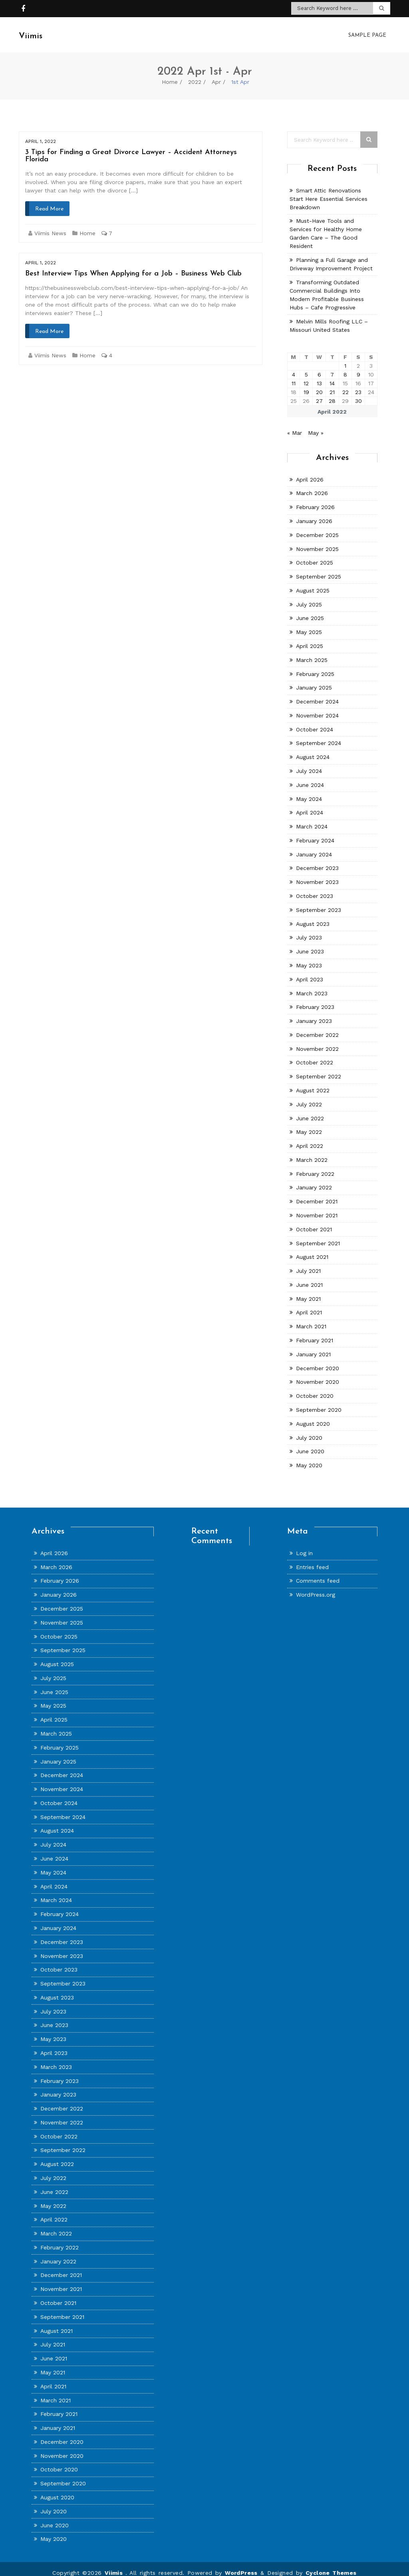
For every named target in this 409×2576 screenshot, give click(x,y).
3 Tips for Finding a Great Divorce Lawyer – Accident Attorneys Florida (131, 148)
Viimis (115, 2565)
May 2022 (309, 1124)
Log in (304, 1545)
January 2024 (314, 846)
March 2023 (312, 985)
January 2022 (314, 1179)
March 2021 (311, 1318)
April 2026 (310, 471)
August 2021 (312, 1249)
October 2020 (315, 1388)
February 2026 (315, 499)
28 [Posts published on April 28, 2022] (332, 393)
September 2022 (318, 1068)
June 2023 (310, 943)
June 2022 (310, 1110)
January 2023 (314, 1013)
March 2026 (312, 485)
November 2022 (317, 1041)
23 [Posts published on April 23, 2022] (358, 384)
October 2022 (314, 1054)
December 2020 (317, 1360)
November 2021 (317, 1207)
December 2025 (317, 527)
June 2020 (310, 1443)
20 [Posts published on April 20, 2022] (319, 384)
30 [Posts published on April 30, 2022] (358, 393)
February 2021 (314, 1332)
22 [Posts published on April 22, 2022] (345, 384)
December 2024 (317, 693)
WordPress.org (315, 1586)
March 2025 (312, 652)
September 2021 (318, 1235)
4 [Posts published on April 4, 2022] (293, 366)
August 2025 (313, 582)
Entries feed (312, 1559)
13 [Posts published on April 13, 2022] (319, 375)
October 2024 (314, 721)
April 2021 (309, 1304)
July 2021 (308, 1263)
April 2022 (309, 1138)
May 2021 (308, 1291)
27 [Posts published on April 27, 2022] (319, 393)
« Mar (294, 425)
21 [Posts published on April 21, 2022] (332, 384)
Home (170, 74)
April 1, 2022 (40, 133)
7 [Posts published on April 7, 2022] (332, 366)
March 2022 (312, 1152)
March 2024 (312, 818)
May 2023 (309, 957)
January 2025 (314, 679)
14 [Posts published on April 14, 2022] (332, 375)
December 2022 (317, 1027)
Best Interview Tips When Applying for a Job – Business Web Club (133, 265)
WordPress (241, 2565)
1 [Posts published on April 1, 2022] (345, 358)
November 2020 (317, 1374)
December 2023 (317, 860)
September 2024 (318, 735)
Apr (216, 74)
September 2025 (318, 568)
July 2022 (309, 1096)
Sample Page (367, 31)
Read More (49, 201)
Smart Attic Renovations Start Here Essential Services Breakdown (328, 190)
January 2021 (313, 1346)
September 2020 (318, 1402)
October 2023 (314, 888)
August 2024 (313, 749)
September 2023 (318, 902)
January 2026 (314, 513)
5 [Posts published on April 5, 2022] (306, 366)
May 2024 (309, 791)
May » (316, 425)
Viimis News (50, 225)
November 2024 (317, 707)
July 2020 (309, 1430)
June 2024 (310, 777)
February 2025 (315, 666)
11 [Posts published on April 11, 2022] (294, 375)
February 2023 (315, 999)
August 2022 (313, 1082)
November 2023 (317, 874)
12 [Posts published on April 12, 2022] (306, 375)
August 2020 (313, 1416)
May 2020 (309, 1457)
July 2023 (309, 929)
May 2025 (309, 624)
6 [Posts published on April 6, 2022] (319, 366)
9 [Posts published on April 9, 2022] (358, 366)
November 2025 (317, 541)
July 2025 (309, 596)
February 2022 (315, 1166)
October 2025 (314, 554)
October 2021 (314, 1221)
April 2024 (309, 804)
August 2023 (313, 916)
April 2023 (309, 971)
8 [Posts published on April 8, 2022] (345, 366)
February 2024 (315, 832)
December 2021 (317, 1193)
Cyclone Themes (331, 2565)
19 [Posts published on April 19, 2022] (306, 384)
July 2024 (309, 763)
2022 (194, 74)
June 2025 (310, 610)
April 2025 (309, 638)
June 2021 (309, 1277)
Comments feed (318, 1572)
